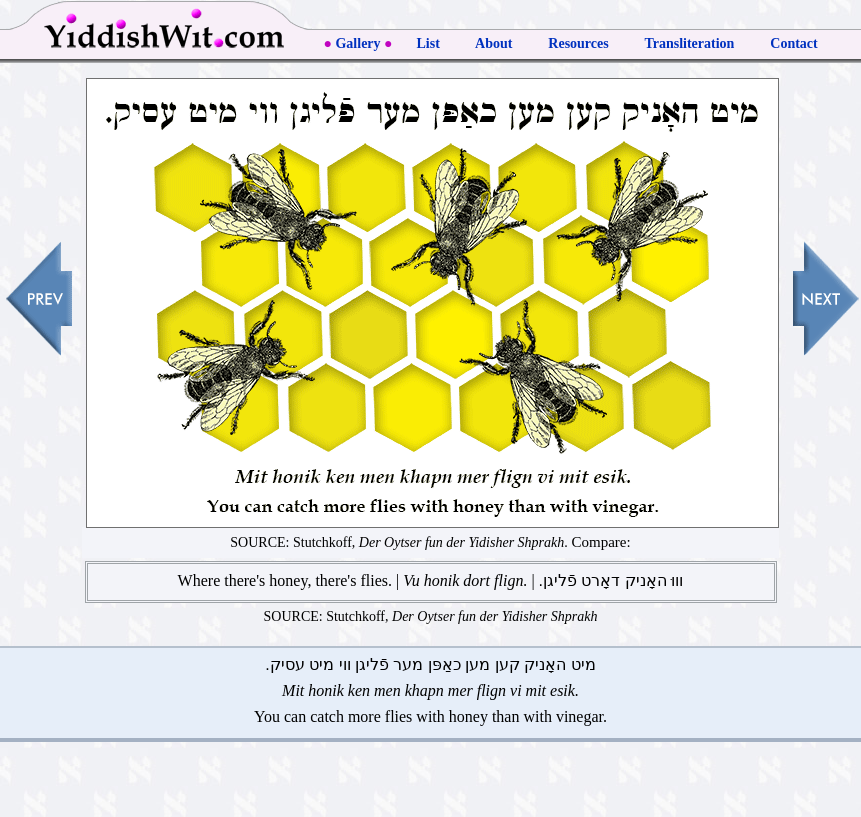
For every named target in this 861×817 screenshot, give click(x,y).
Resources (578, 43)
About (494, 43)
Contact (793, 43)
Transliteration (690, 43)
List (428, 43)
